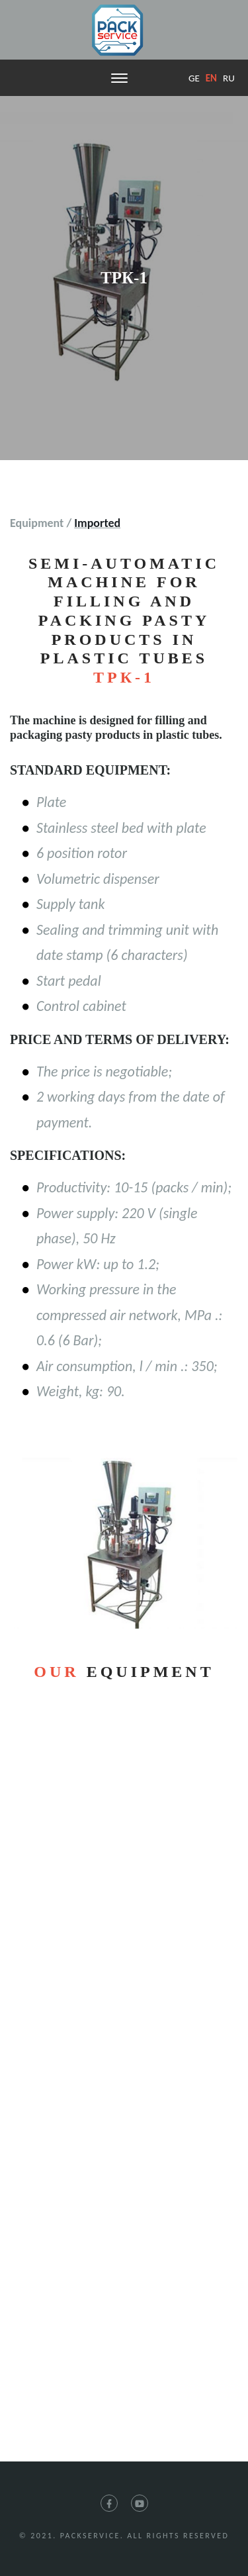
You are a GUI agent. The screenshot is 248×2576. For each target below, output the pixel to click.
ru (229, 78)
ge (194, 78)
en (211, 78)
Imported (97, 523)
